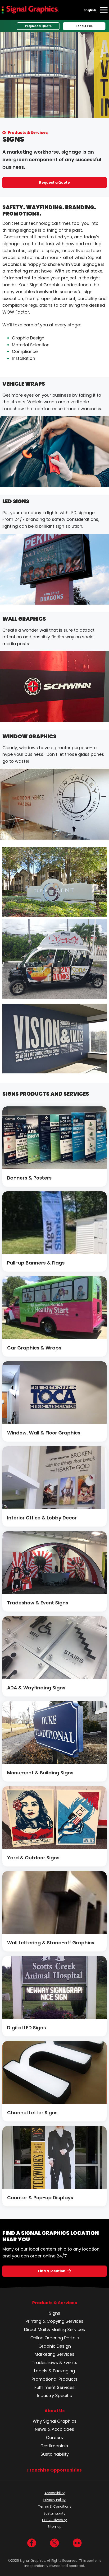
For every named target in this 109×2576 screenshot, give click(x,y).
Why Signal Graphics (55, 2421)
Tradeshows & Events (54, 2362)
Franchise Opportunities (54, 2470)
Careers (54, 2437)
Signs (54, 2313)
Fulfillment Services (54, 2387)
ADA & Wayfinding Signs (36, 1687)
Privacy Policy (54, 2499)
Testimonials (54, 2446)
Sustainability (55, 2454)
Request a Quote (38, 26)
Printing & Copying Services (54, 2321)
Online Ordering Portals (54, 2338)
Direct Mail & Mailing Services (54, 2329)
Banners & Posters (29, 1178)
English (89, 10)
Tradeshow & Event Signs (37, 1602)
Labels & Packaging (54, 2371)
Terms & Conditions (54, 2506)
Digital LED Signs (26, 2027)
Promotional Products (54, 2379)
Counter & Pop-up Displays (40, 2197)
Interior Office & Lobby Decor (42, 1517)
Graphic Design (54, 2346)
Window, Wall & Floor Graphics (43, 1432)
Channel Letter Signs (32, 2112)
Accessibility (55, 2493)
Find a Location (51, 2271)
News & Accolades (54, 2429)
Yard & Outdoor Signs (33, 1857)
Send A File (84, 26)
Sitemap (55, 2526)
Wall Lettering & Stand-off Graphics (50, 1942)
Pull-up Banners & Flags (36, 1263)
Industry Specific (54, 2395)
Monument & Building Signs (40, 1772)
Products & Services (28, 132)
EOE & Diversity (54, 2520)
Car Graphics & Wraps (34, 1347)
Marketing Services (54, 2354)
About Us (55, 2410)
